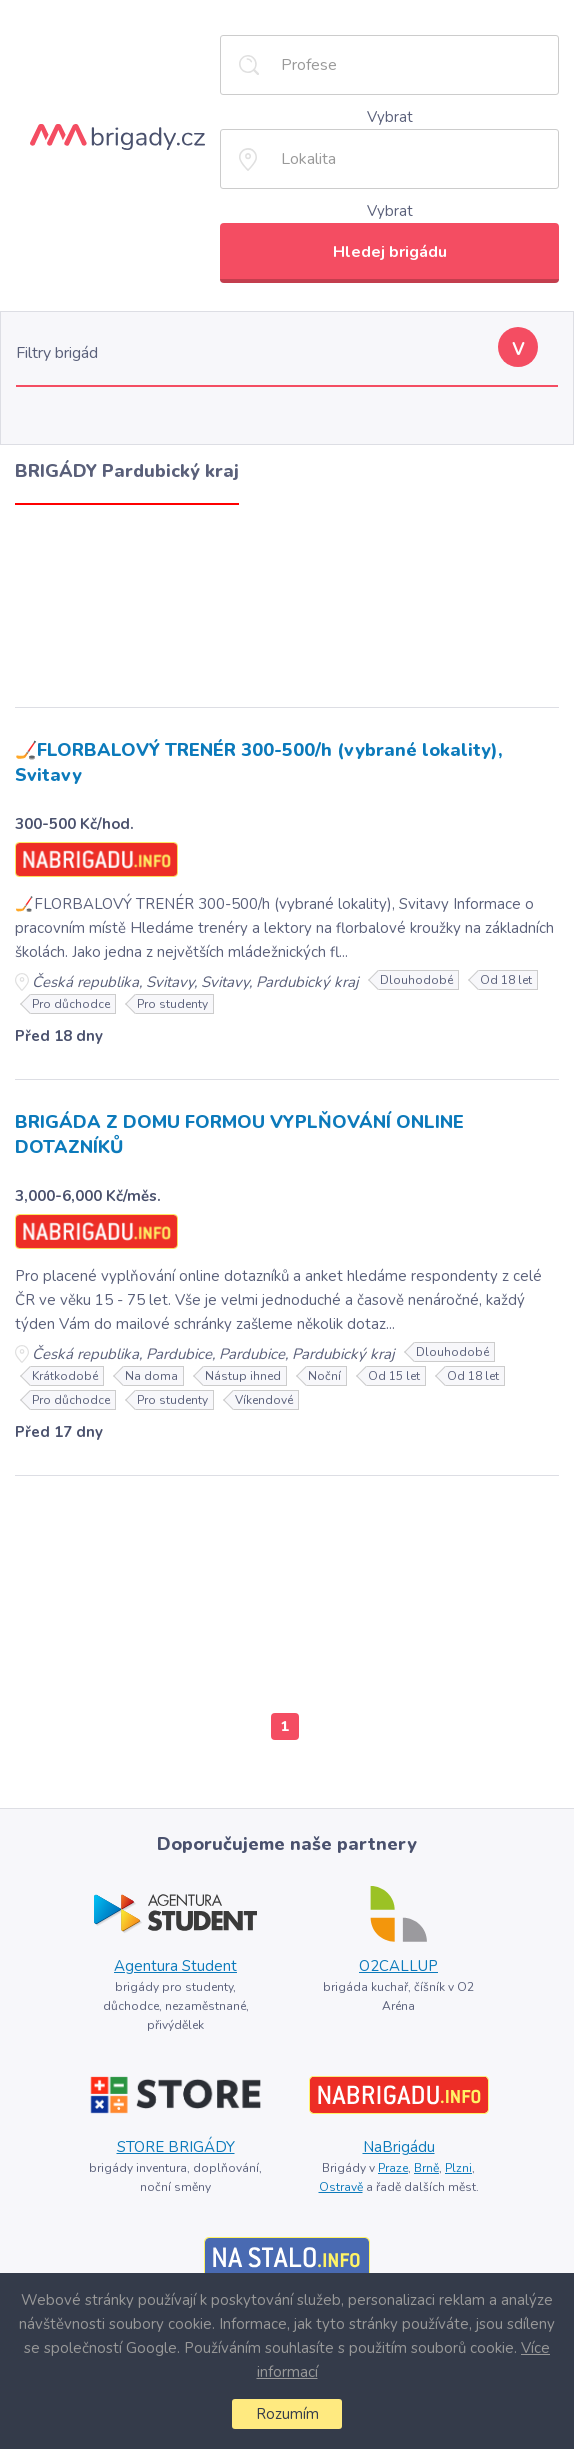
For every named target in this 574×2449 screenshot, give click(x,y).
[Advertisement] (287, 601)
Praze (393, 2168)
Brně (426, 2168)
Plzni (458, 2168)
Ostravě (341, 2187)
